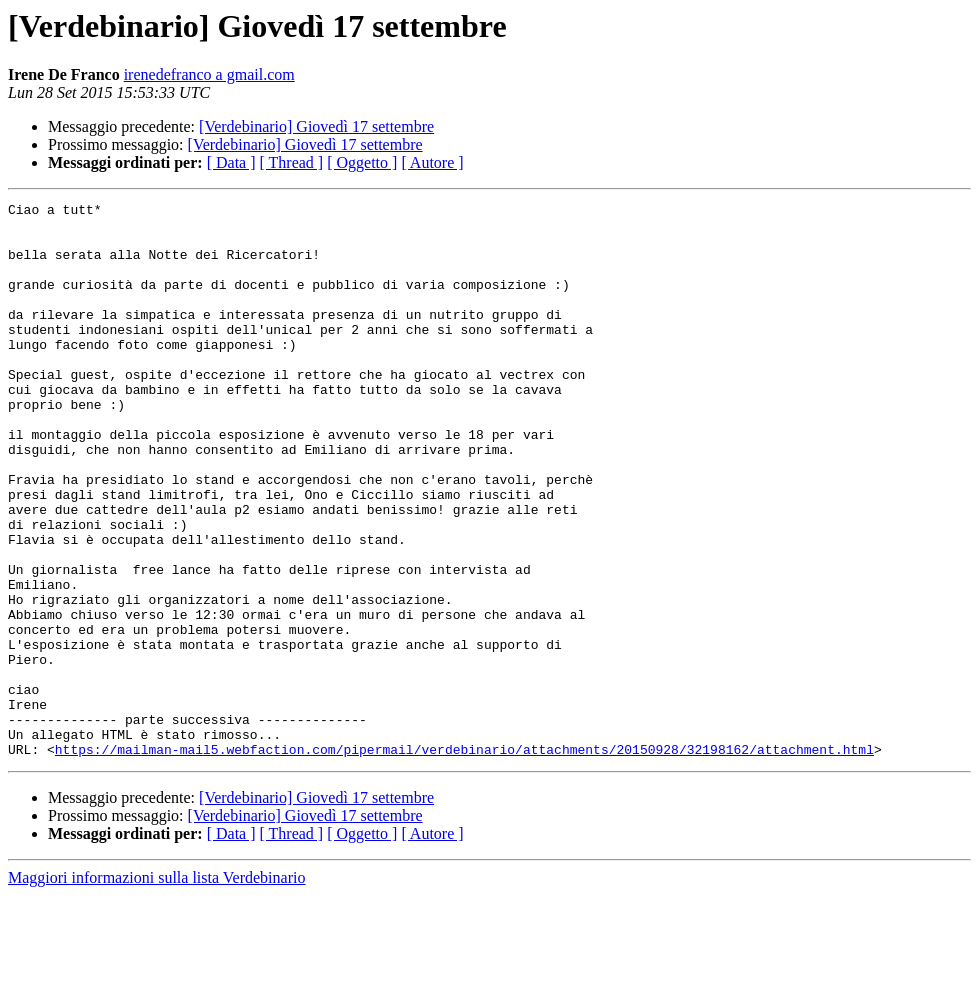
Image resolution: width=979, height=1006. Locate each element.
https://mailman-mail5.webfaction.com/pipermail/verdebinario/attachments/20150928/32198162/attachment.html (464, 860)
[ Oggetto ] (362, 162)
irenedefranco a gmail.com (209, 74)
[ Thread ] (292, 162)
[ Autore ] (432, 162)
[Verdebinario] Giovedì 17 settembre (316, 126)
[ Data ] (231, 162)
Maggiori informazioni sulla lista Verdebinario (156, 988)
